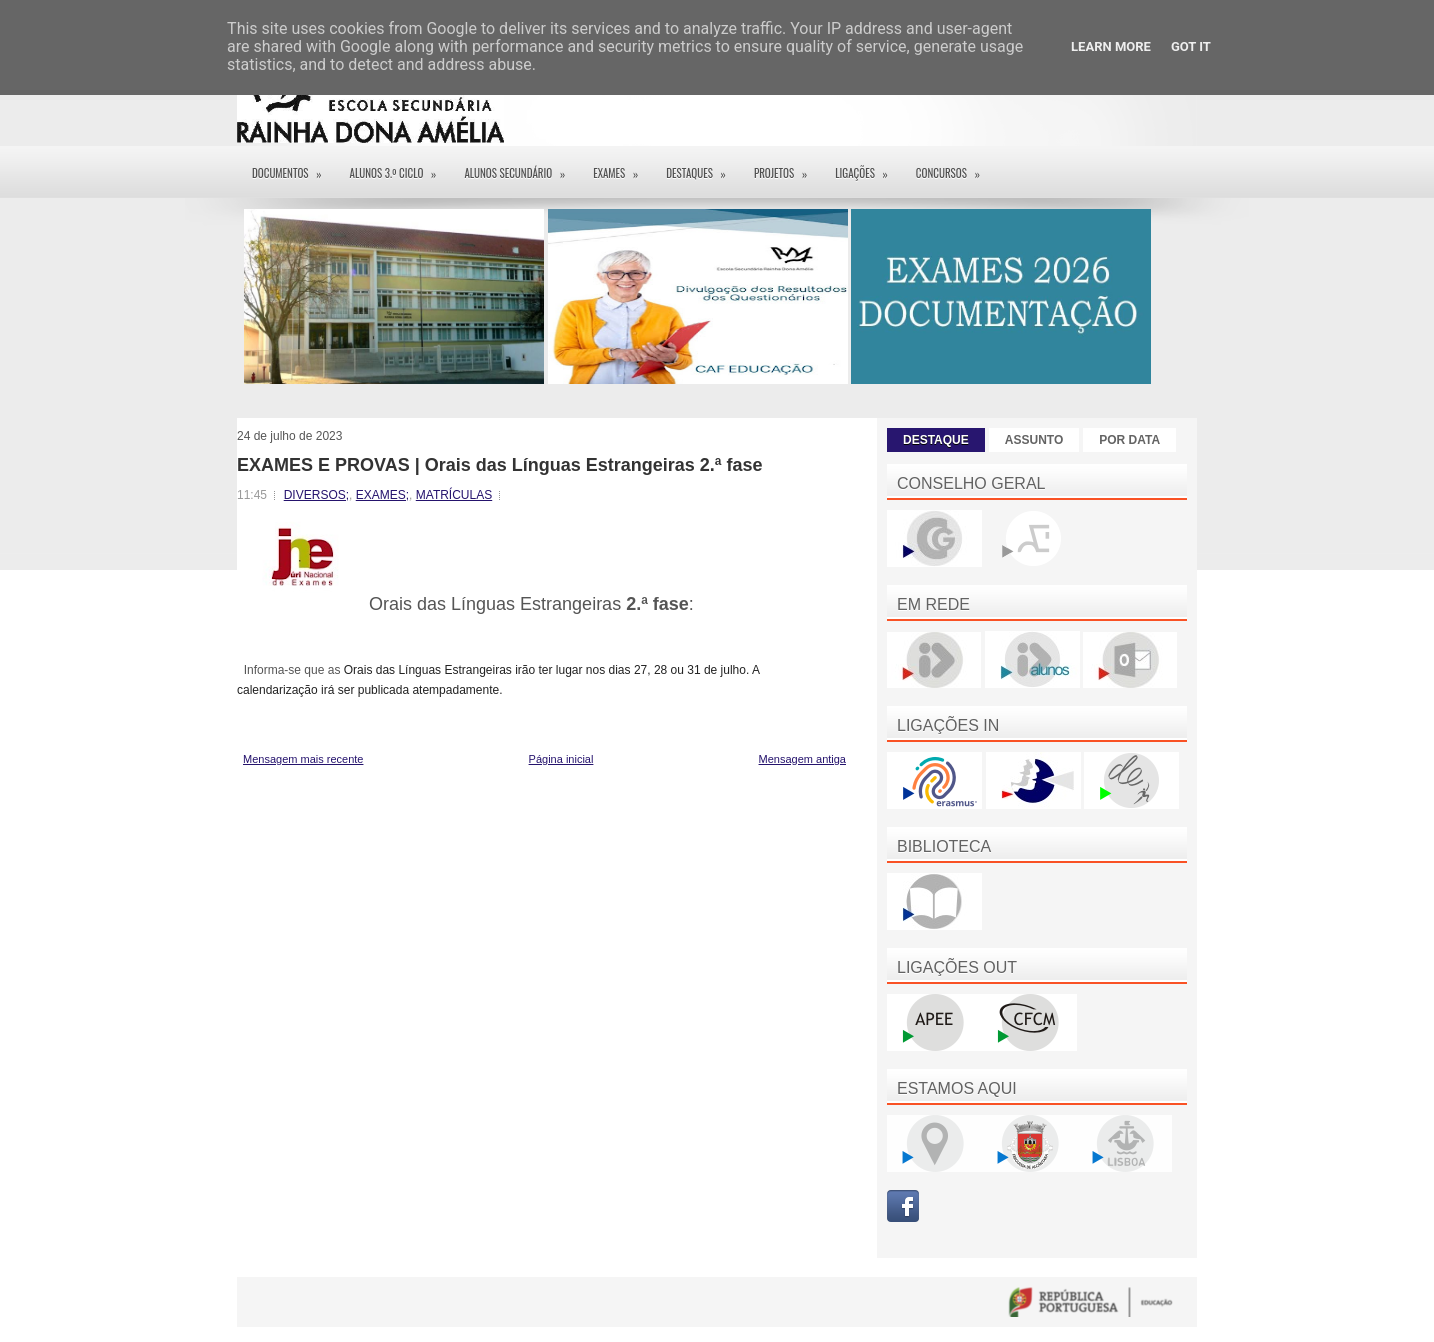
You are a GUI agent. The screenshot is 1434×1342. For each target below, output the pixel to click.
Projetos (787, 166)
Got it (1191, 46)
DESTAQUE (936, 440)
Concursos (954, 166)
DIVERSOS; (316, 495)
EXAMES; (382, 495)
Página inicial (561, 759)
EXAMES (622, 166)
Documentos (293, 166)
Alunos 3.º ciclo (400, 166)
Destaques (702, 166)
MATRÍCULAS (454, 495)
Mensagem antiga (802, 759)
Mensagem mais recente (303, 759)
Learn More (1111, 46)
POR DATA (1129, 440)
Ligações (868, 166)
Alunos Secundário (521, 166)
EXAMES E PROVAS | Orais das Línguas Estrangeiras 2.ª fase (500, 465)
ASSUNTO (1034, 440)
